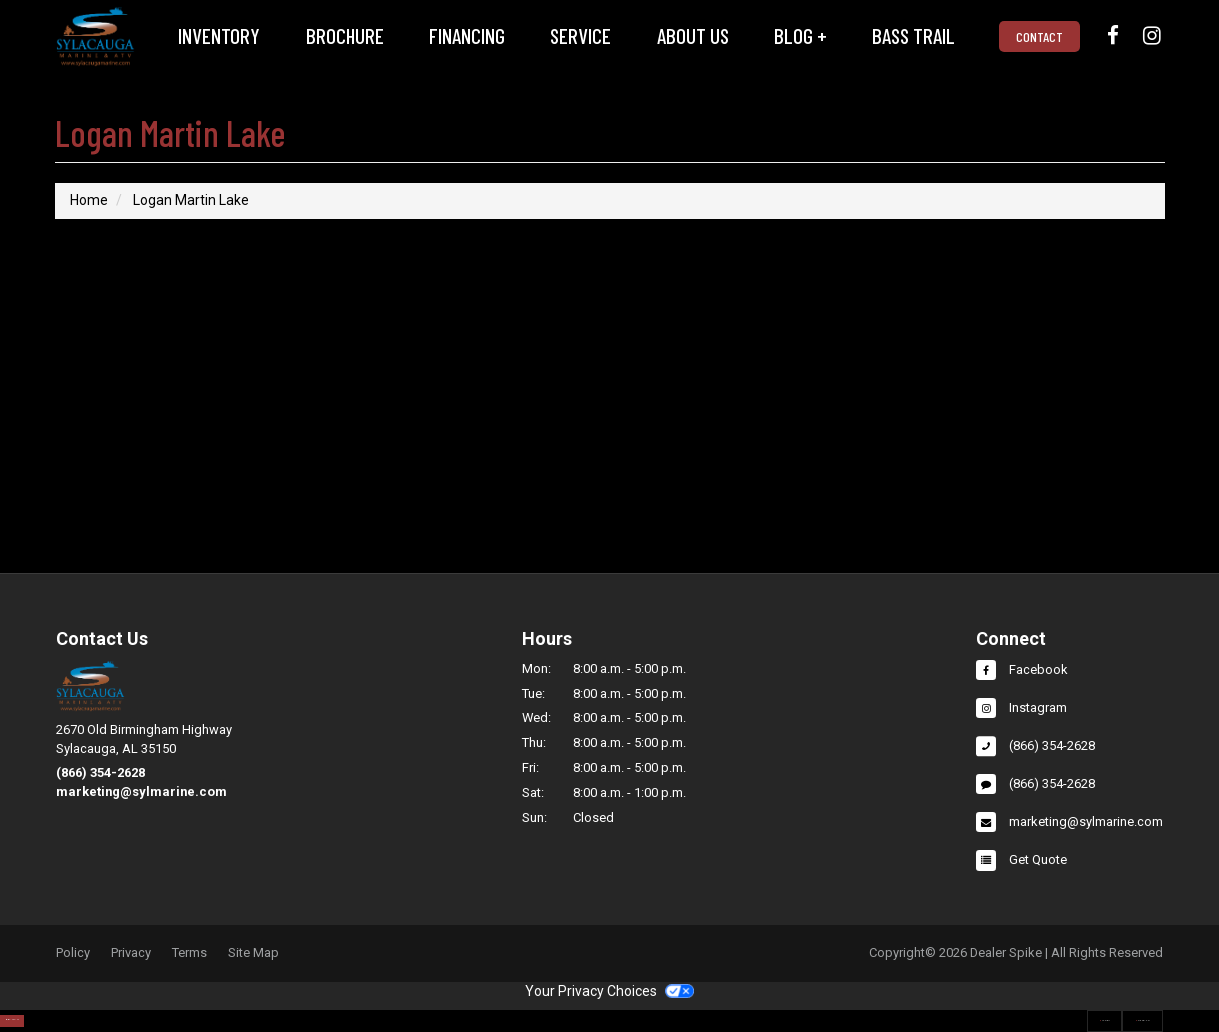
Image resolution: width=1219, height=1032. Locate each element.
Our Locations (1101, 1009)
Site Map (253, 953)
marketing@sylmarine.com (141, 791)
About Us (693, 35)
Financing (467, 35)
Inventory (219, 35)
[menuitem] (219, 36)
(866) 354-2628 (100, 772)
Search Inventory (97, 1009)
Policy (73, 953)
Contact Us (973, 1009)
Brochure (345, 35)
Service (580, 35)
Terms (189, 953)
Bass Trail (913, 35)
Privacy (131, 953)
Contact (1039, 36)
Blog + (800, 35)
